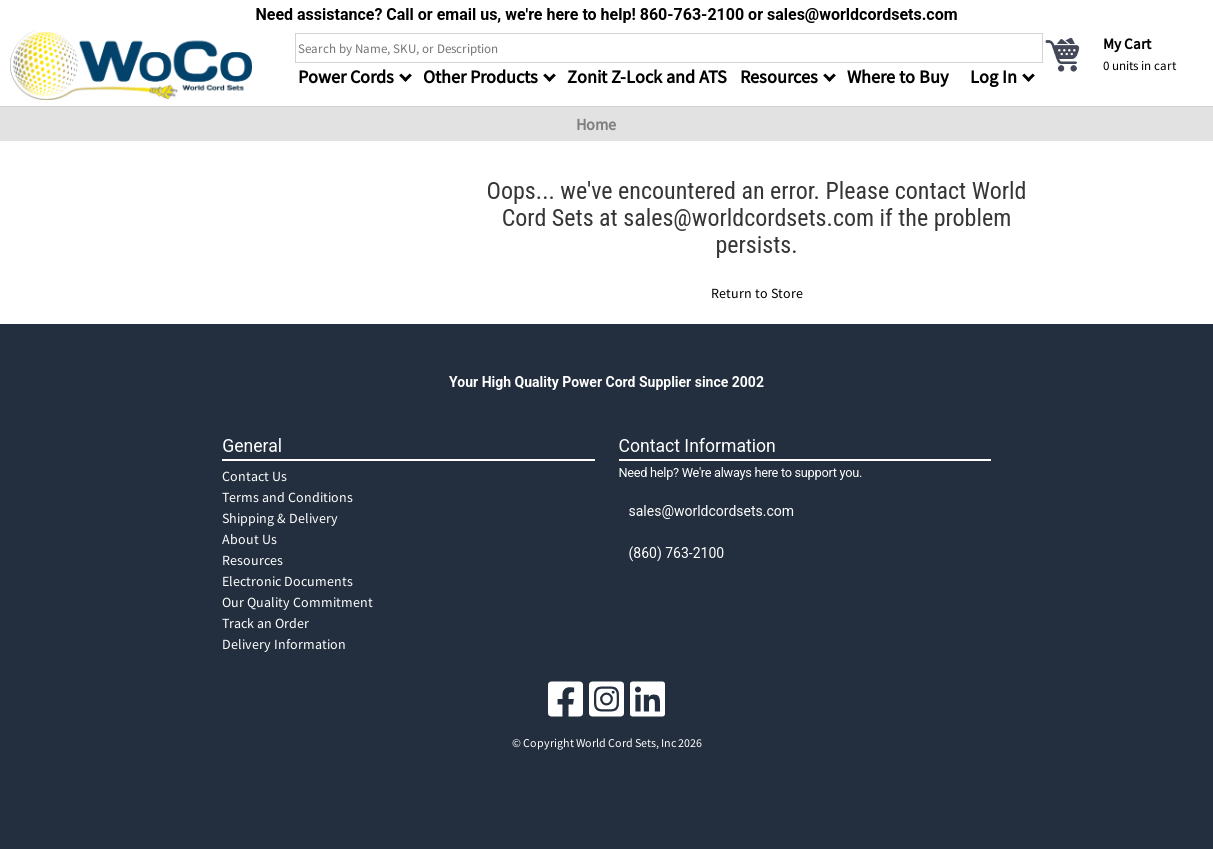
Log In (993, 76)
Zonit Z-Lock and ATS (647, 76)
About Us (249, 539)
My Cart (1127, 43)
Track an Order (265, 623)
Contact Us (254, 476)
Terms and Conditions (287, 497)
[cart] (1123, 54)
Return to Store (757, 293)
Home (596, 124)
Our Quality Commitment (297, 602)
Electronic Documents (287, 581)
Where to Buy (897, 76)
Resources (252, 560)
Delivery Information (284, 644)
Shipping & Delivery (280, 518)
